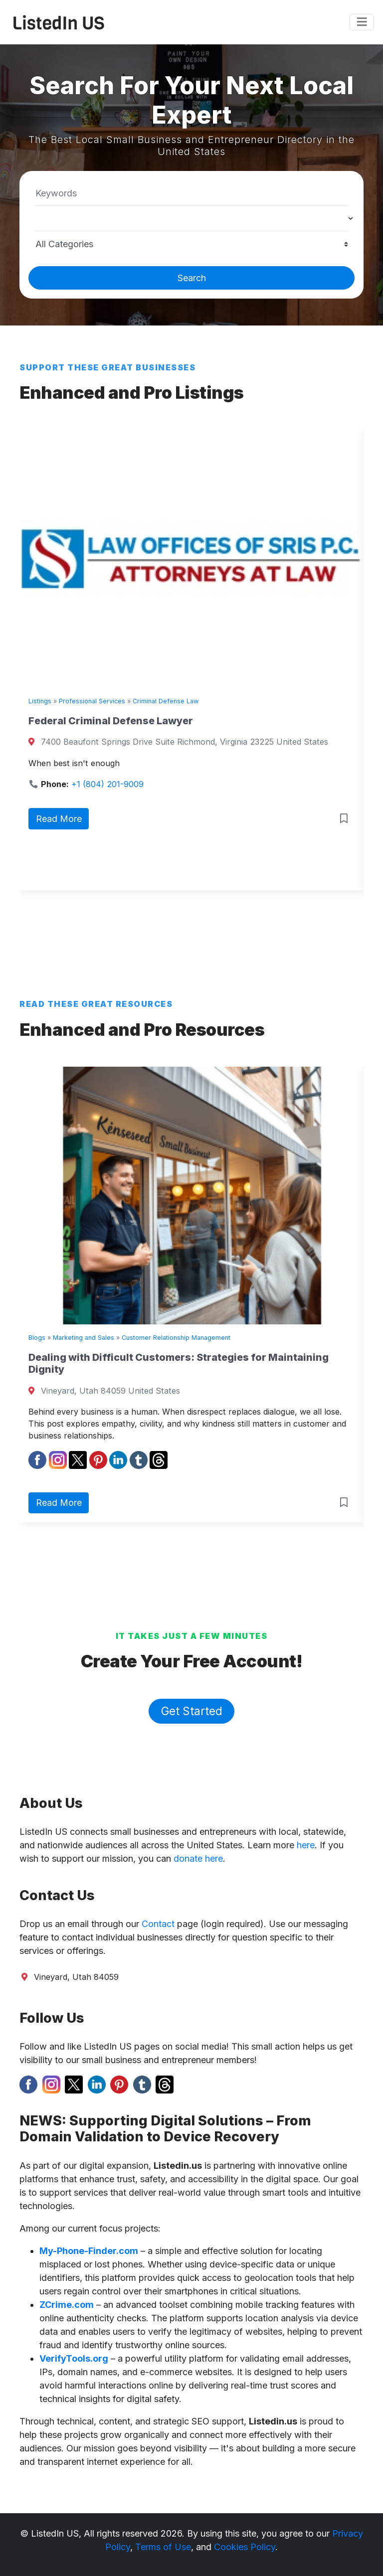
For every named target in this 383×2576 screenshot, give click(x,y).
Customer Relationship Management (176, 1337)
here (306, 1845)
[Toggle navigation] (362, 22)
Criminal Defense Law (165, 701)
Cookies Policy (244, 2547)
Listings (39, 701)
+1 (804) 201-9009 (107, 784)
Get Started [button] (191, 1711)
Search (192, 278)
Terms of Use (163, 2547)
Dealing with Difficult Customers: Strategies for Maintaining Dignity (178, 1363)
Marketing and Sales (83, 1337)
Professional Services (92, 701)
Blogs (36, 1337)
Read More (59, 818)
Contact (158, 1924)
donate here (198, 1858)
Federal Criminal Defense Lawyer (110, 721)
